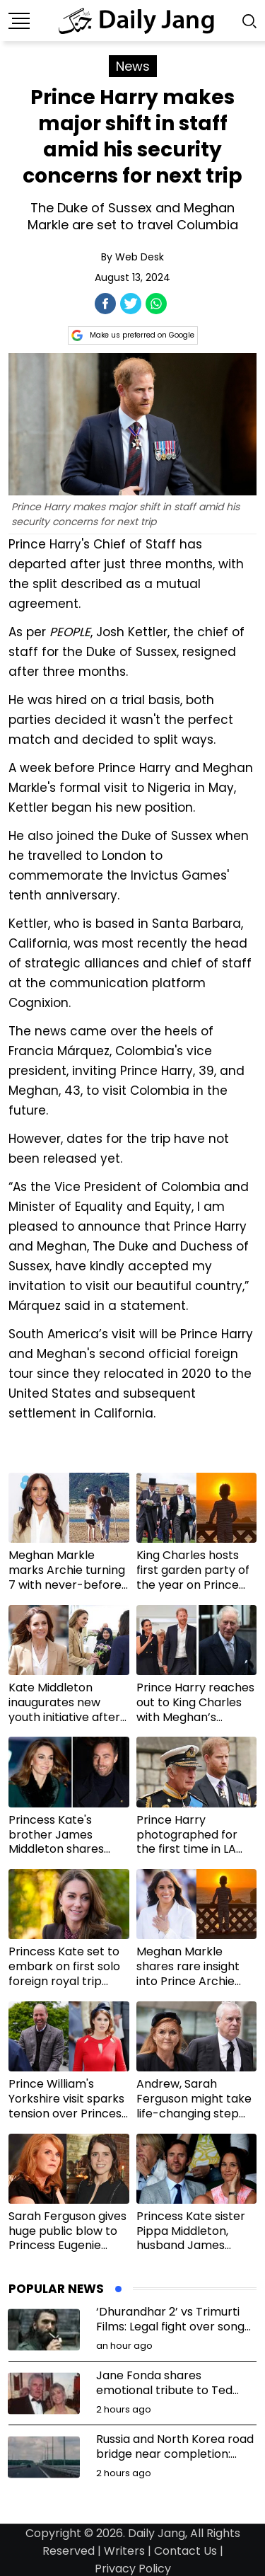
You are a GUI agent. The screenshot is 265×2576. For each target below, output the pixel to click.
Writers (124, 2551)
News (133, 66)
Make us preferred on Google (132, 335)
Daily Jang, (157, 2533)
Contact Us (185, 2551)
